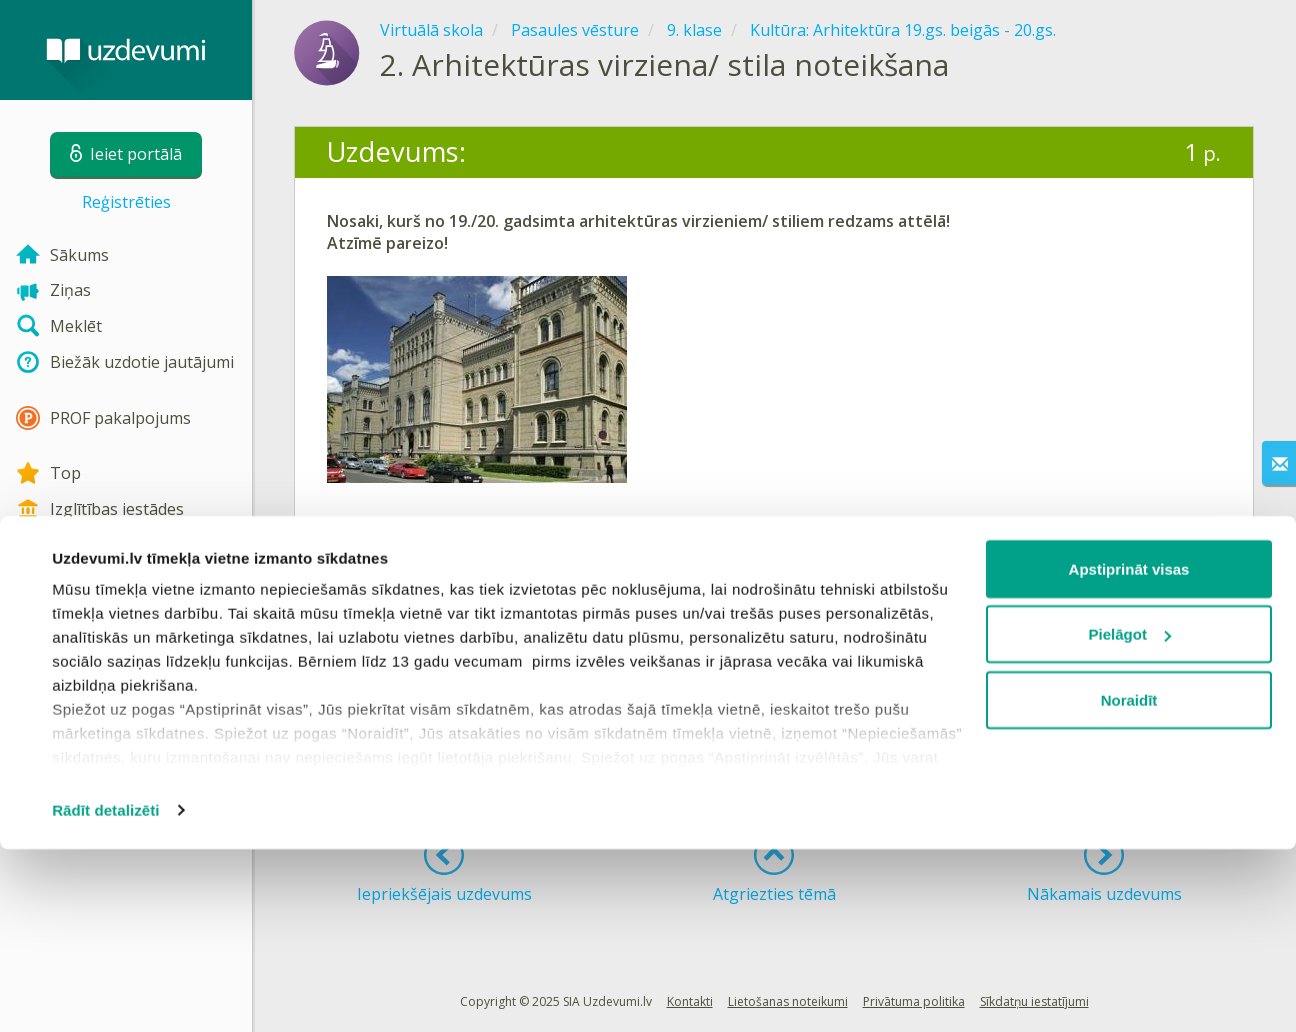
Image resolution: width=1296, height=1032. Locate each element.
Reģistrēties (126, 202)
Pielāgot (1130, 817)
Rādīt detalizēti (105, 992)
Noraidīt (1129, 882)
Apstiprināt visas (1129, 751)
